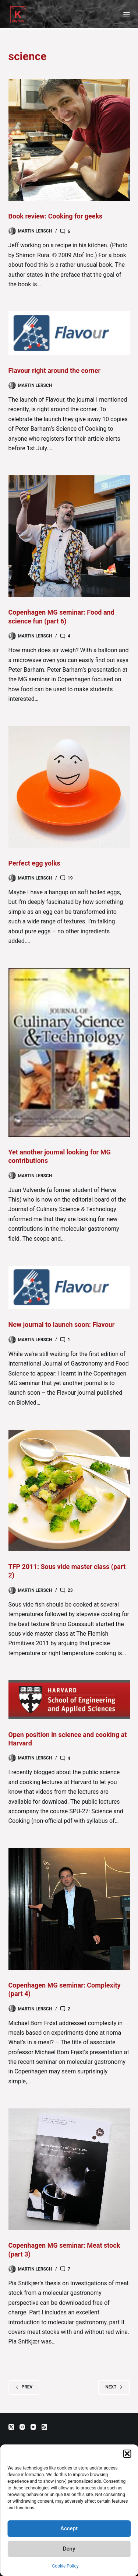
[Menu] (126, 14)
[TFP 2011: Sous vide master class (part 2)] (69, 1490)
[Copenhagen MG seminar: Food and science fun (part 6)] (69, 536)
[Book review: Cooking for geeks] (69, 140)
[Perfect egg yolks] (69, 787)
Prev (24, 2387)
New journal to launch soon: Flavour (61, 1324)
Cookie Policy (65, 2566)
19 (70, 878)
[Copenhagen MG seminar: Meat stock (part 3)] (69, 2169)
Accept (69, 2528)
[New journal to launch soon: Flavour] (69, 1287)
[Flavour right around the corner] (69, 333)
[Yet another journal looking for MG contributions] (69, 1052)
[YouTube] (33, 2427)
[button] (127, 2453)
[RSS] (44, 2427)
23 (70, 1590)
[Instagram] (22, 2427)
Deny (69, 2548)
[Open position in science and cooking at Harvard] (69, 1699)
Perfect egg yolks (34, 863)
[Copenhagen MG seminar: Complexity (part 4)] (69, 1909)
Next (114, 2387)
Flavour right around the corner (54, 370)
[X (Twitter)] (11, 2427)
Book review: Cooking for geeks (55, 216)
